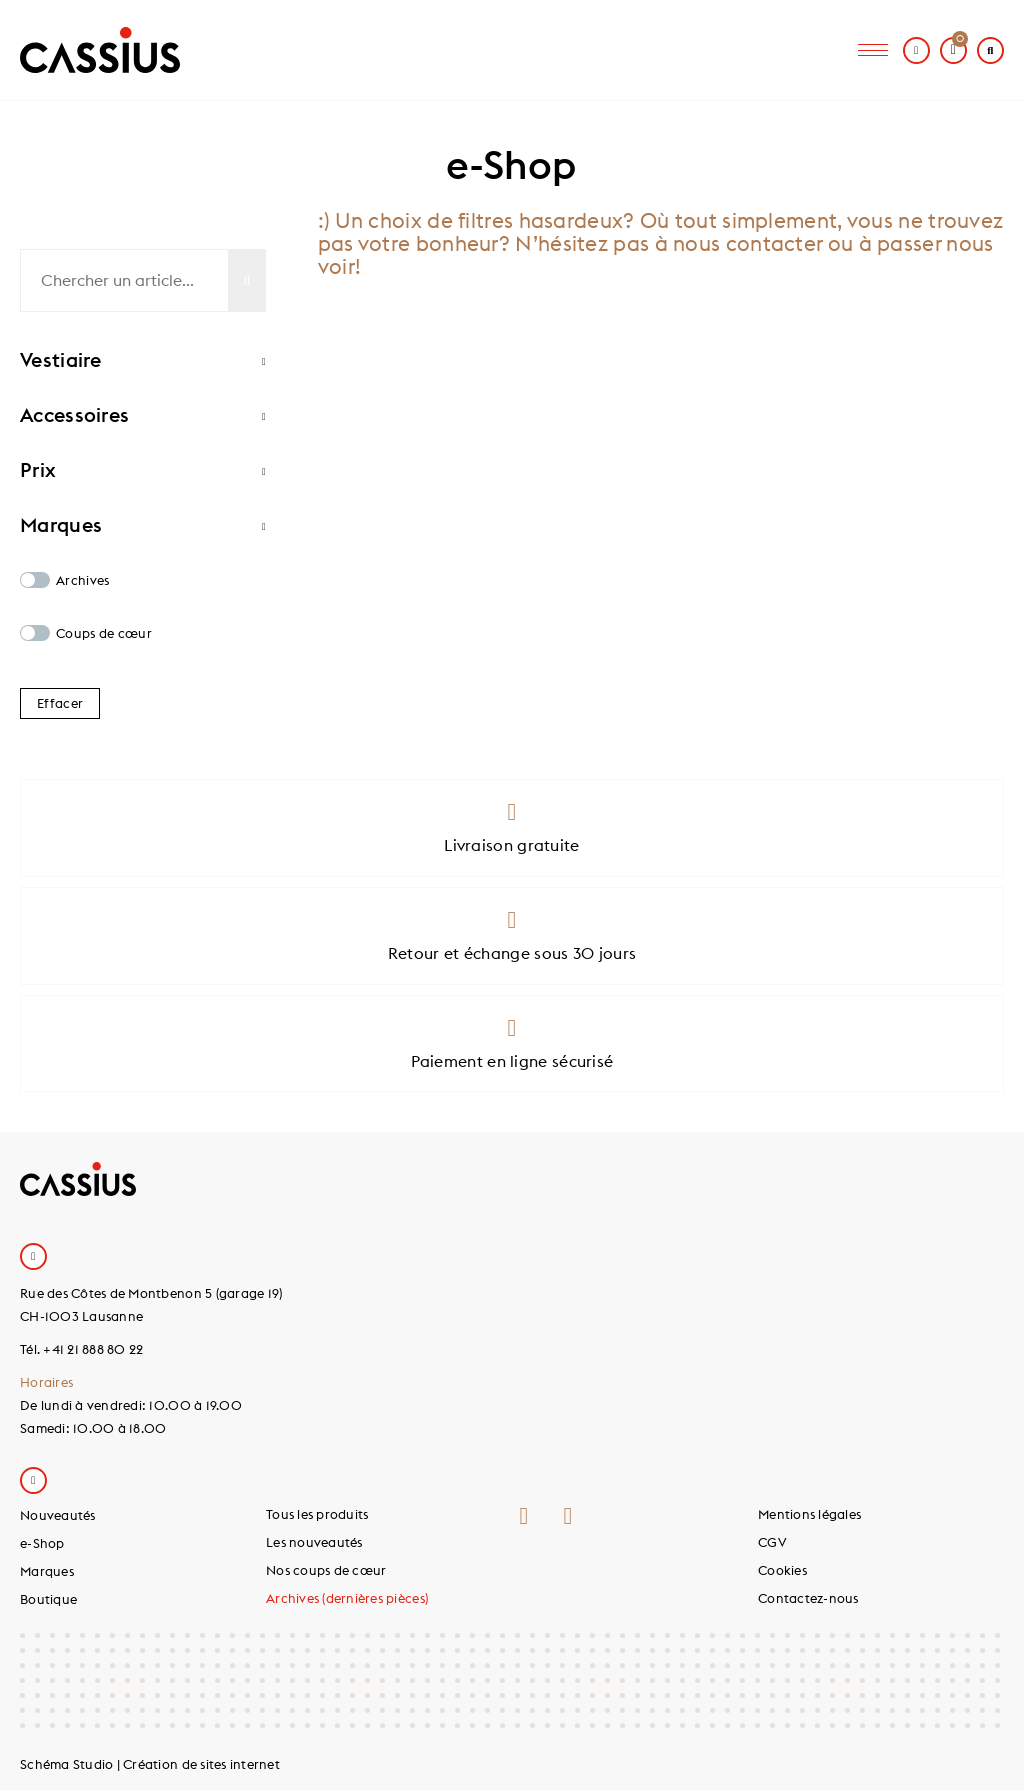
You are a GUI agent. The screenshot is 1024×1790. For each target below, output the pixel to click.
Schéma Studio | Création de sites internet (150, 1764)
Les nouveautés (314, 1542)
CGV (772, 1542)
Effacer (60, 703)
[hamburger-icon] (873, 50)
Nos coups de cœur (326, 1570)
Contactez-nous (808, 1598)
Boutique (48, 1599)
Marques (47, 1571)
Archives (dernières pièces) (347, 1598)
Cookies (782, 1570)
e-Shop (42, 1543)
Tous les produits (317, 1514)
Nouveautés (58, 1515)
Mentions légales (809, 1514)
